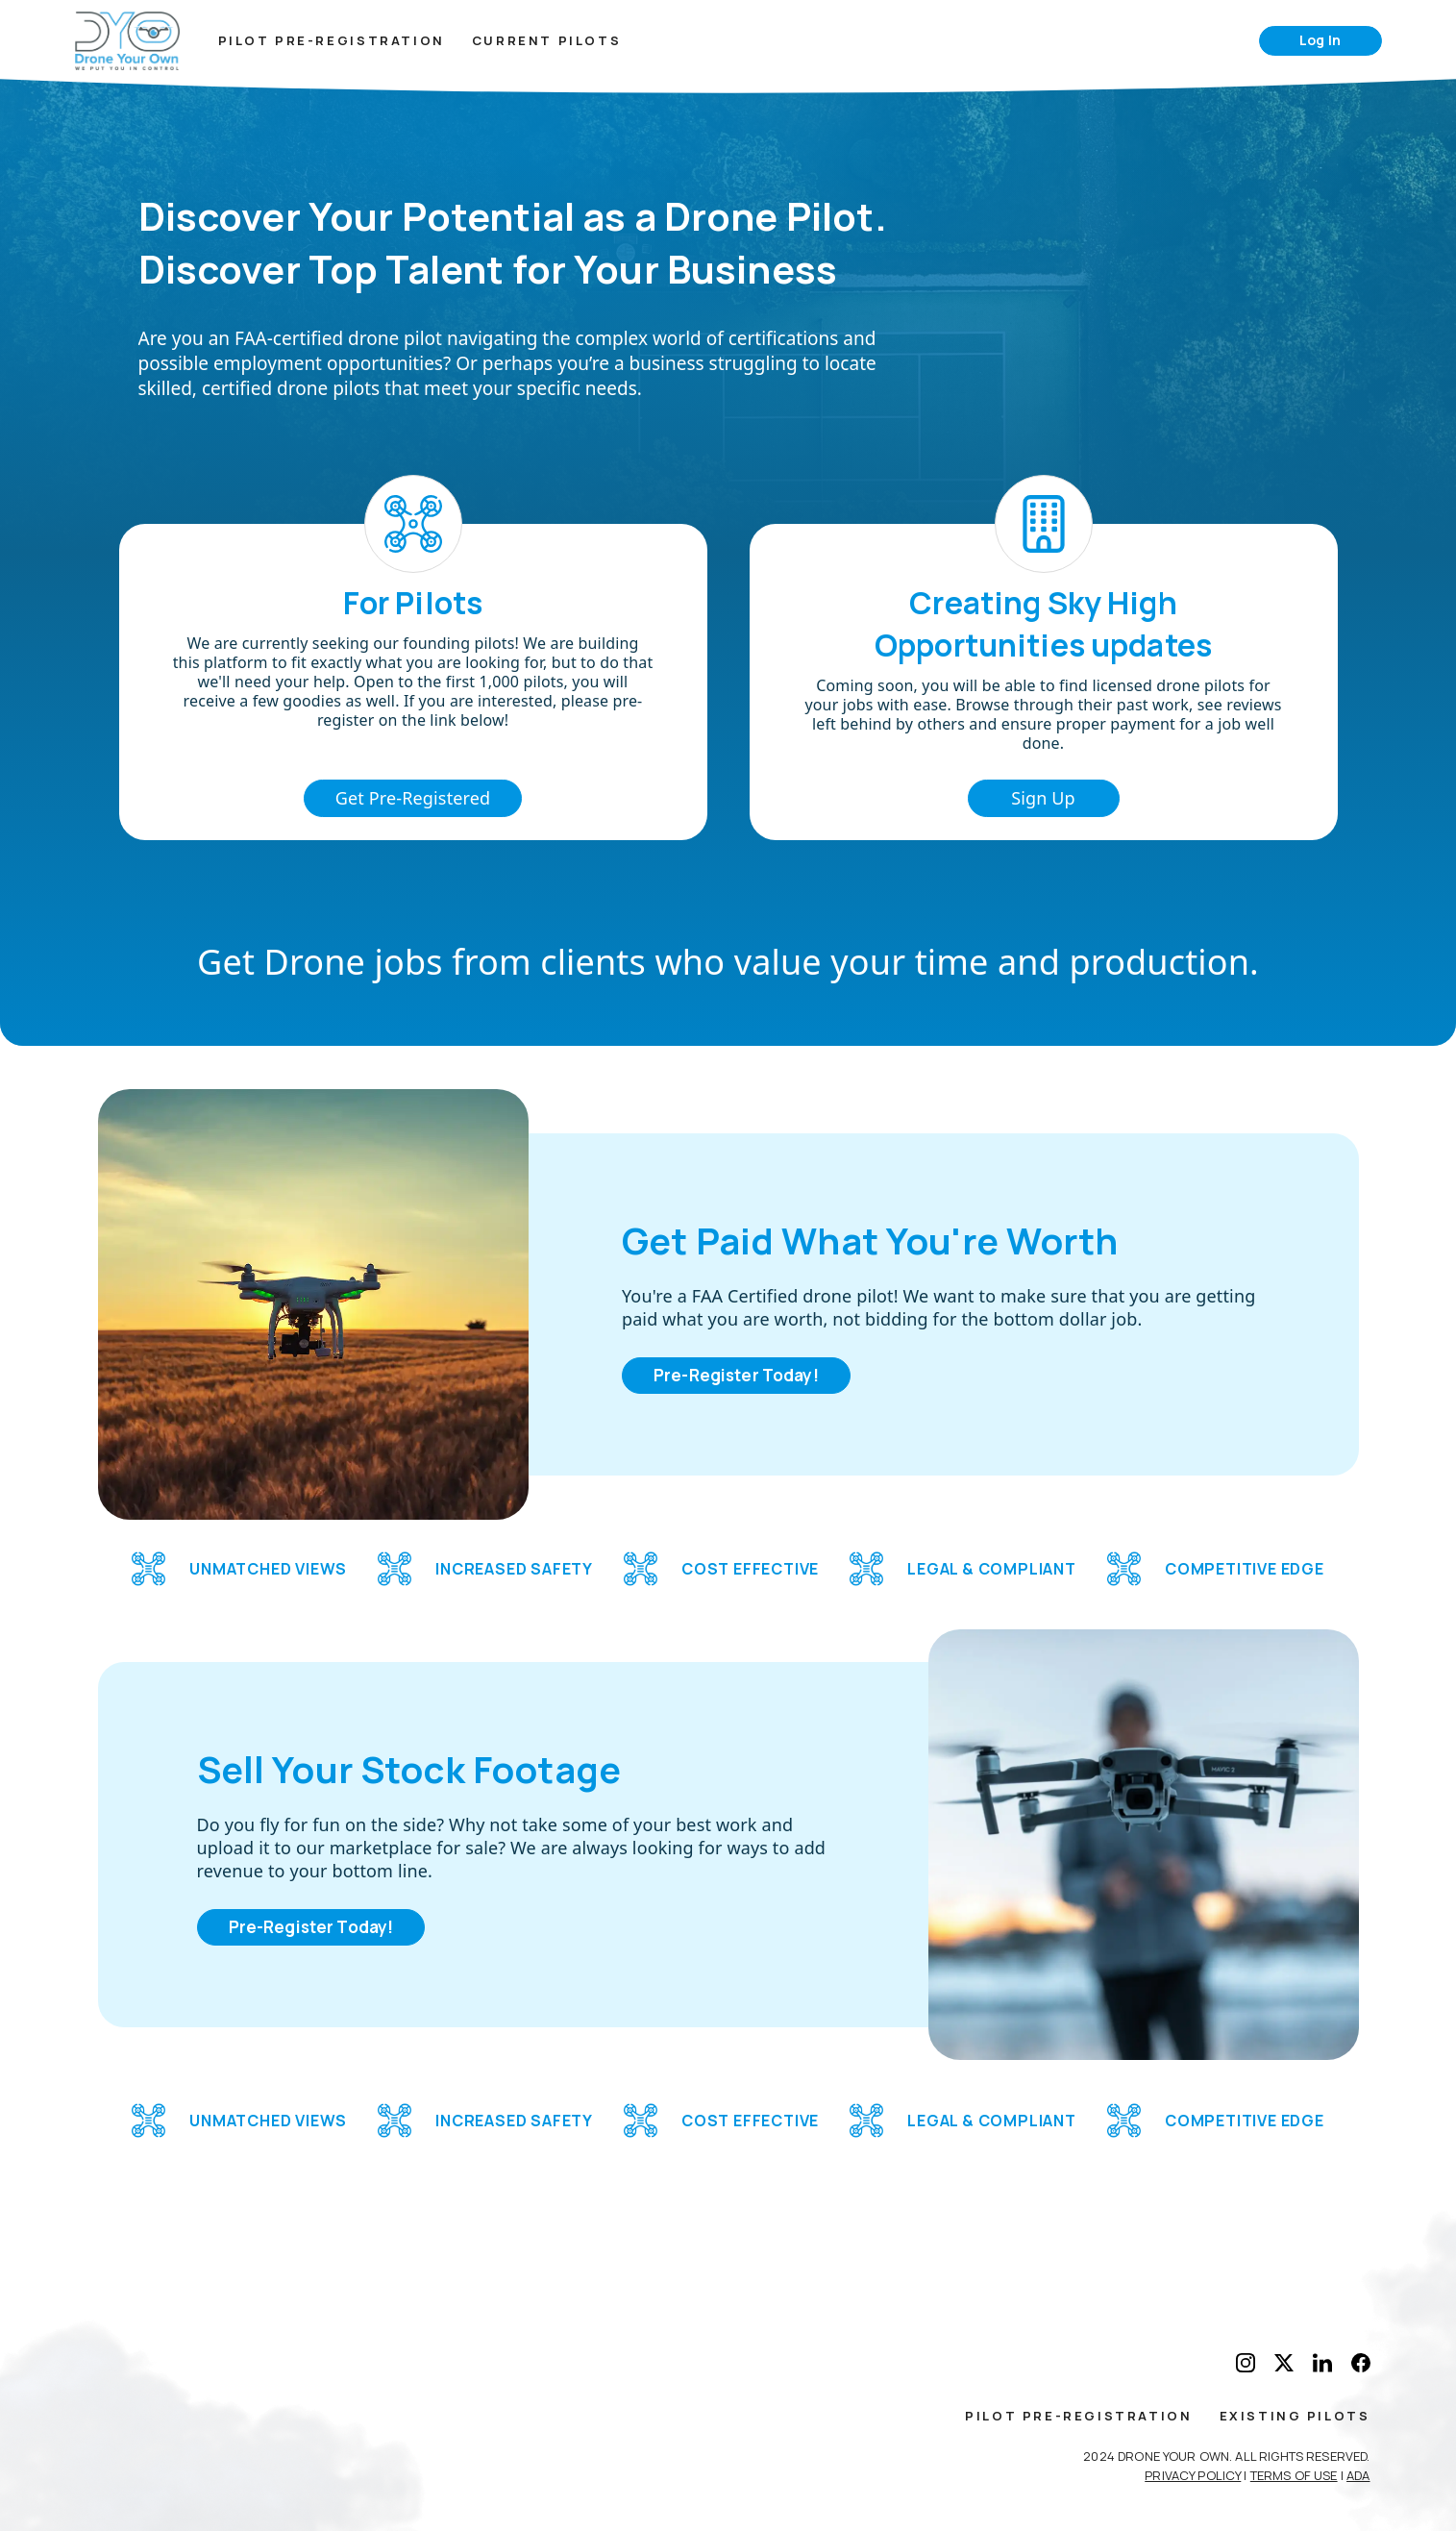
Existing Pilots (1295, 2415)
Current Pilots (546, 40)
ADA (1358, 2475)
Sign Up (1043, 797)
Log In (1320, 40)
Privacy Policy (1193, 2475)
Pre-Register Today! (736, 1375)
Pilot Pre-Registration (331, 40)
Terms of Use (1294, 2475)
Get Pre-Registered (413, 797)
